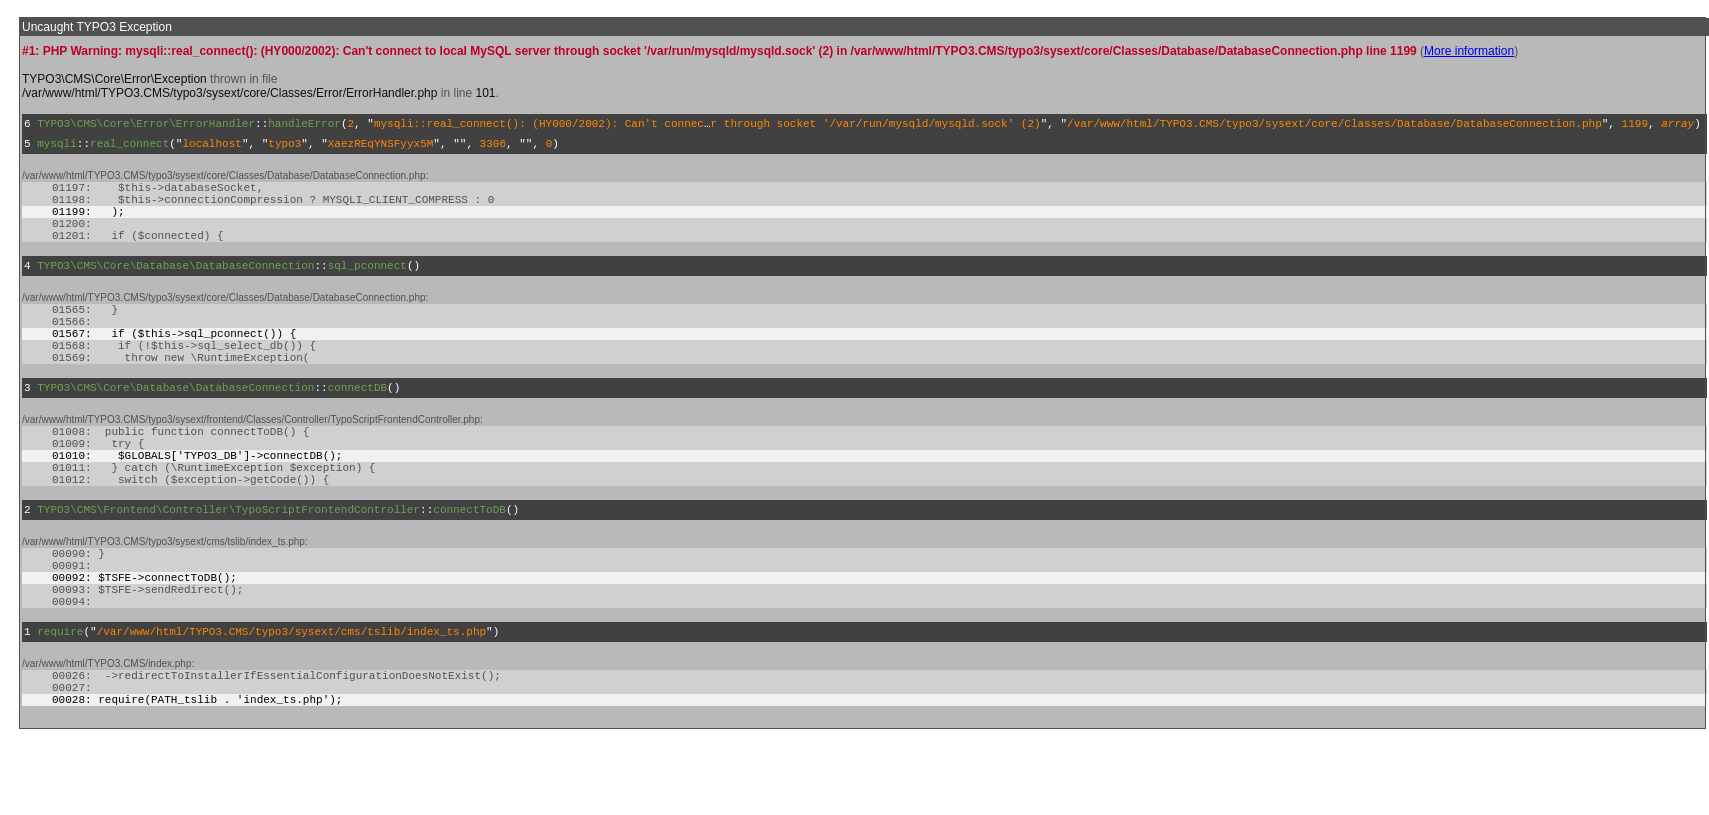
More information (1469, 51)
